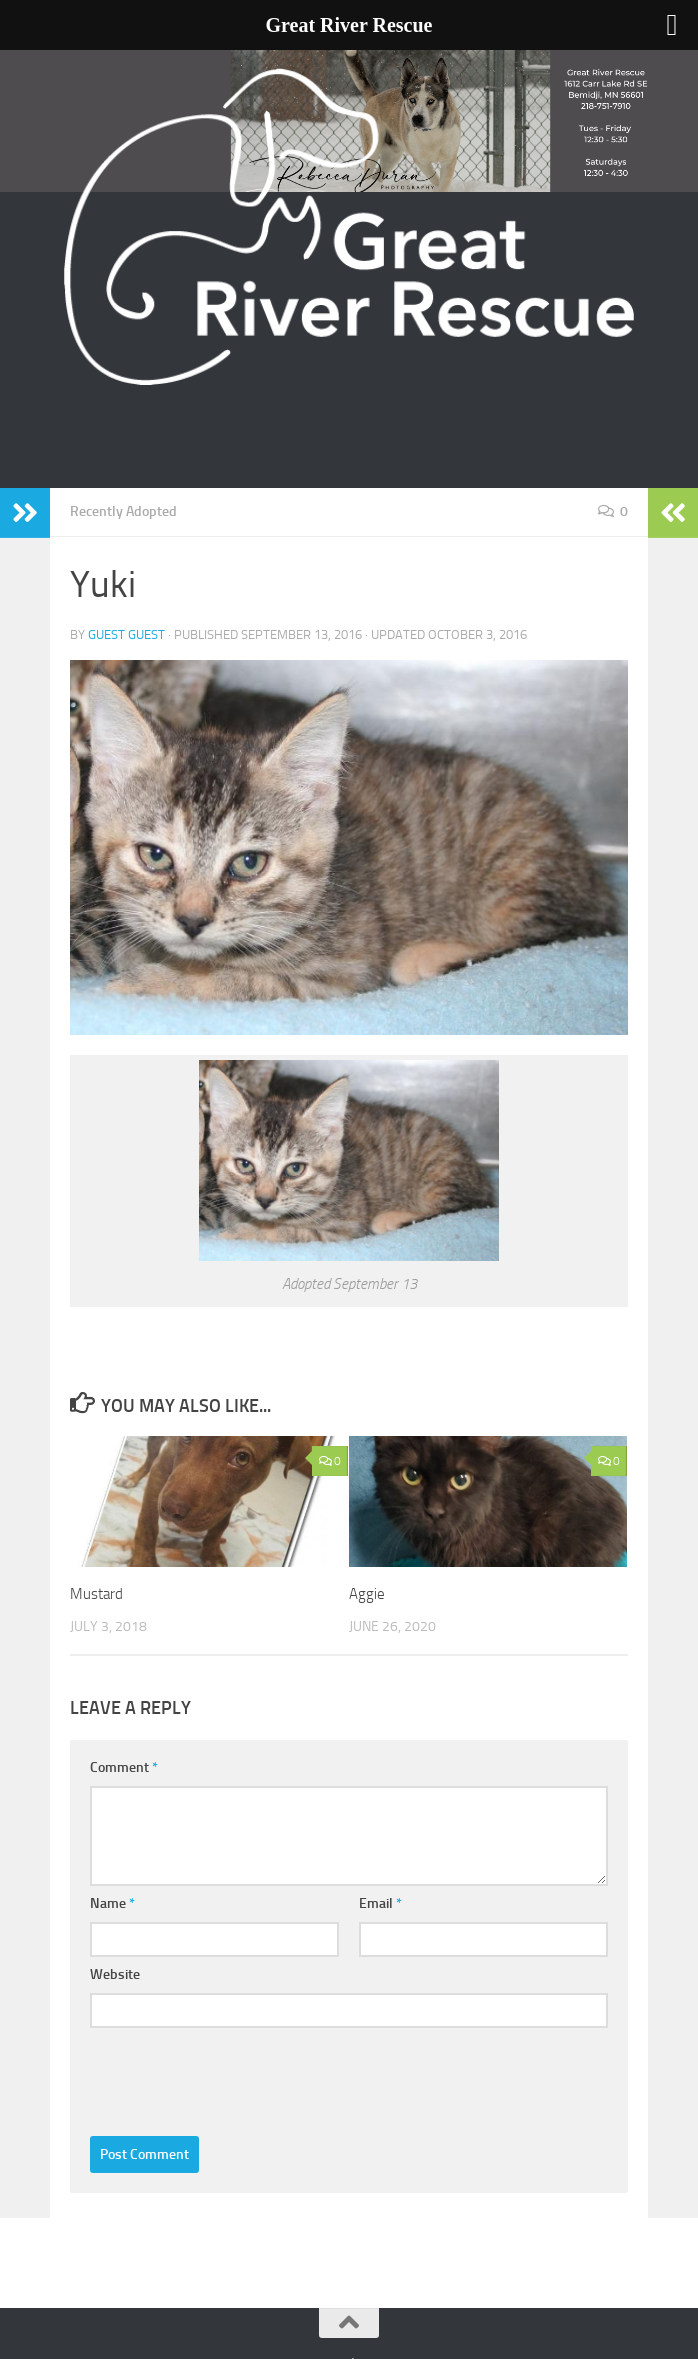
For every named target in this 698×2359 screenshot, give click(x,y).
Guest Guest (126, 634)
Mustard (96, 1594)
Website (115, 1974)
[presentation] (242, 2077)
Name (112, 1903)
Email (380, 1903)
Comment (124, 1767)
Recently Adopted (123, 511)
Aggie (367, 1594)
